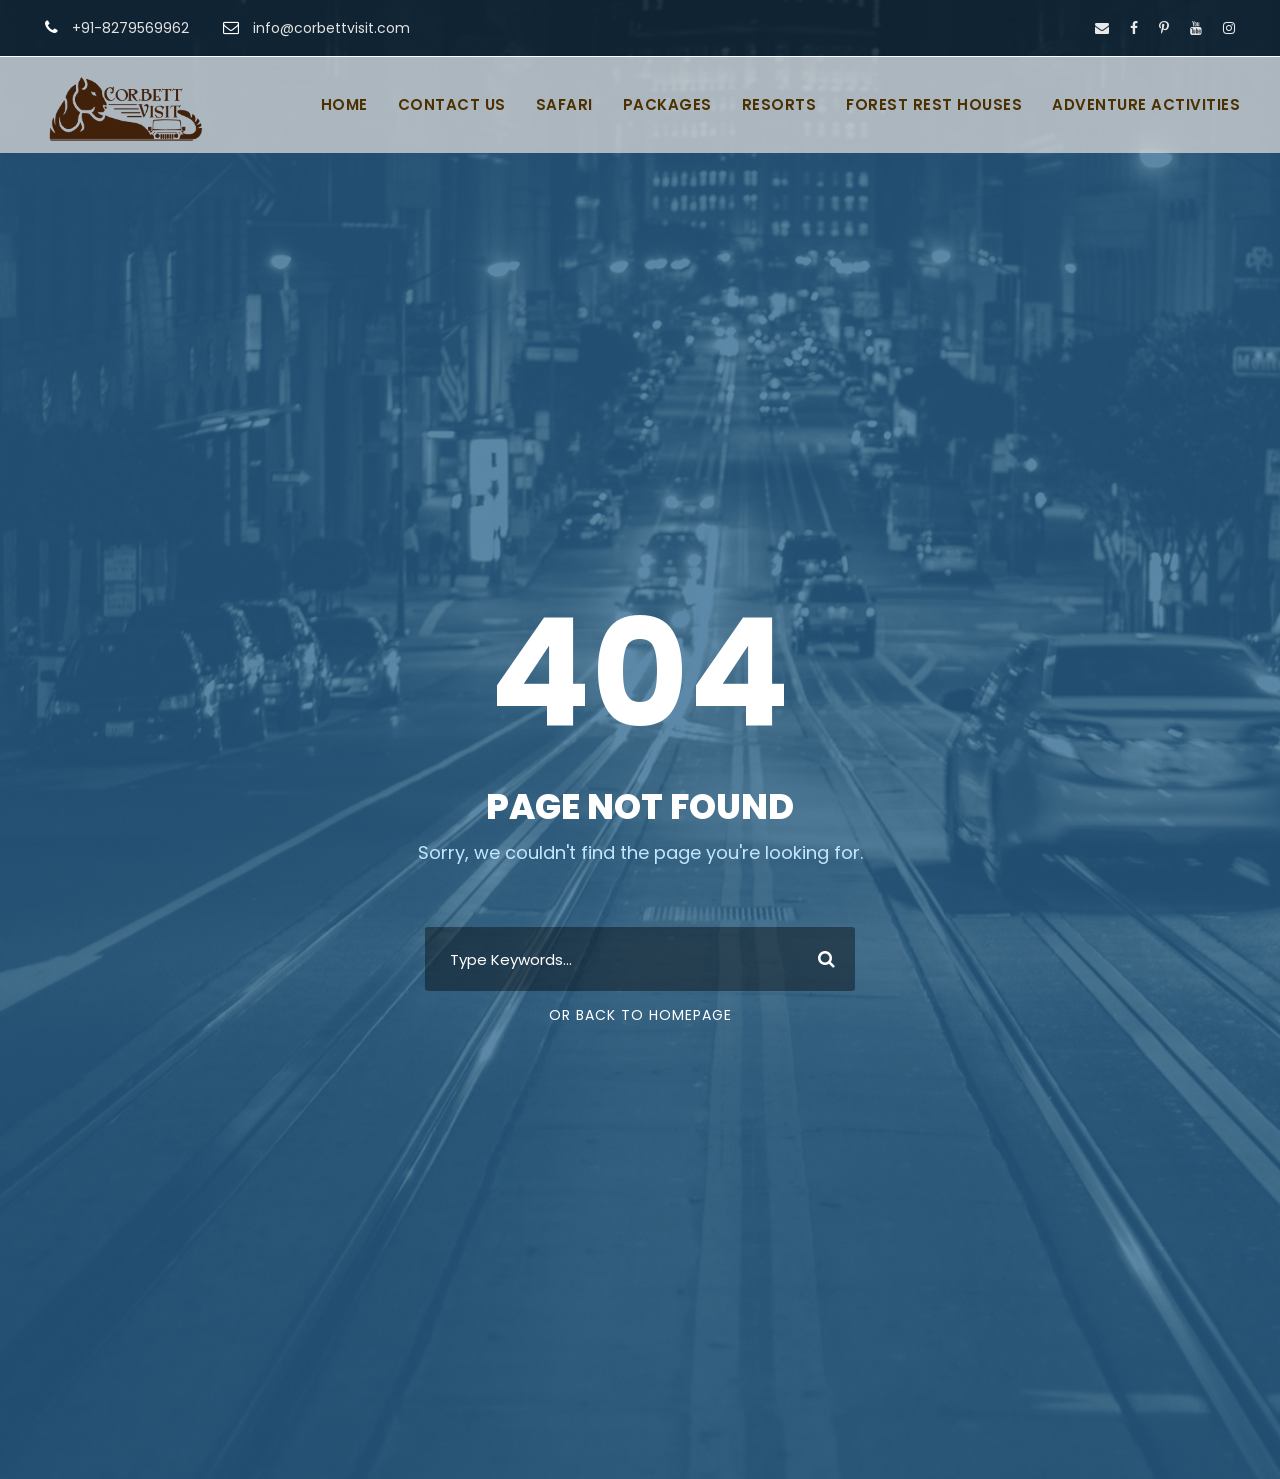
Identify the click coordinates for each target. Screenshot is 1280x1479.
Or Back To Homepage (640, 1015)
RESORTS (779, 104)
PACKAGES (667, 104)
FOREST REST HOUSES (934, 104)
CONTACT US (452, 104)
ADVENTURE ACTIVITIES (1146, 104)
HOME (344, 104)
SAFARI (564, 104)
